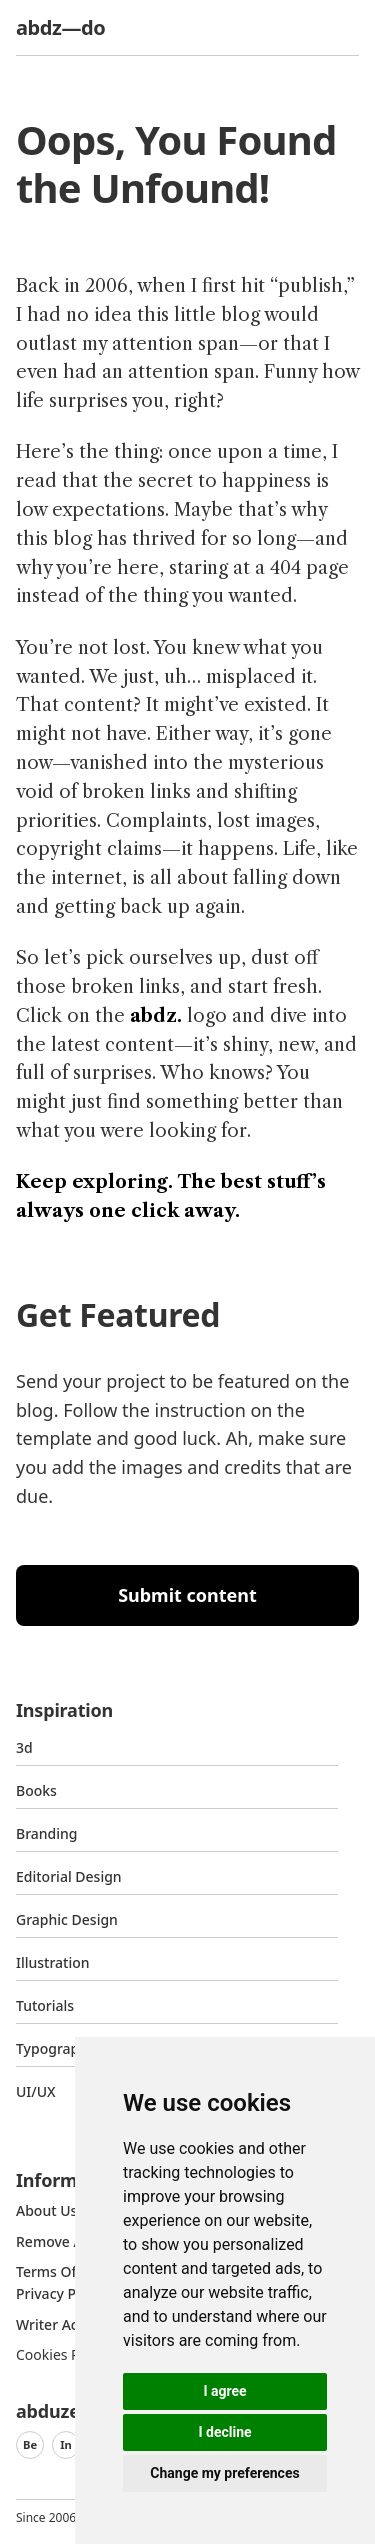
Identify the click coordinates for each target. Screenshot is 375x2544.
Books (36, 1790)
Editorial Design (69, 1876)
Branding (47, 1833)
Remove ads (57, 2241)
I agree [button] (224, 2391)
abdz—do (60, 27)
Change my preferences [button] (224, 2473)
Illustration (53, 1962)
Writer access (61, 2324)
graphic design (67, 1919)
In (66, 2444)
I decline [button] (224, 2432)
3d (24, 1747)
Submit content (187, 1595)
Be (30, 2444)
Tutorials (45, 2005)
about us (46, 2210)
